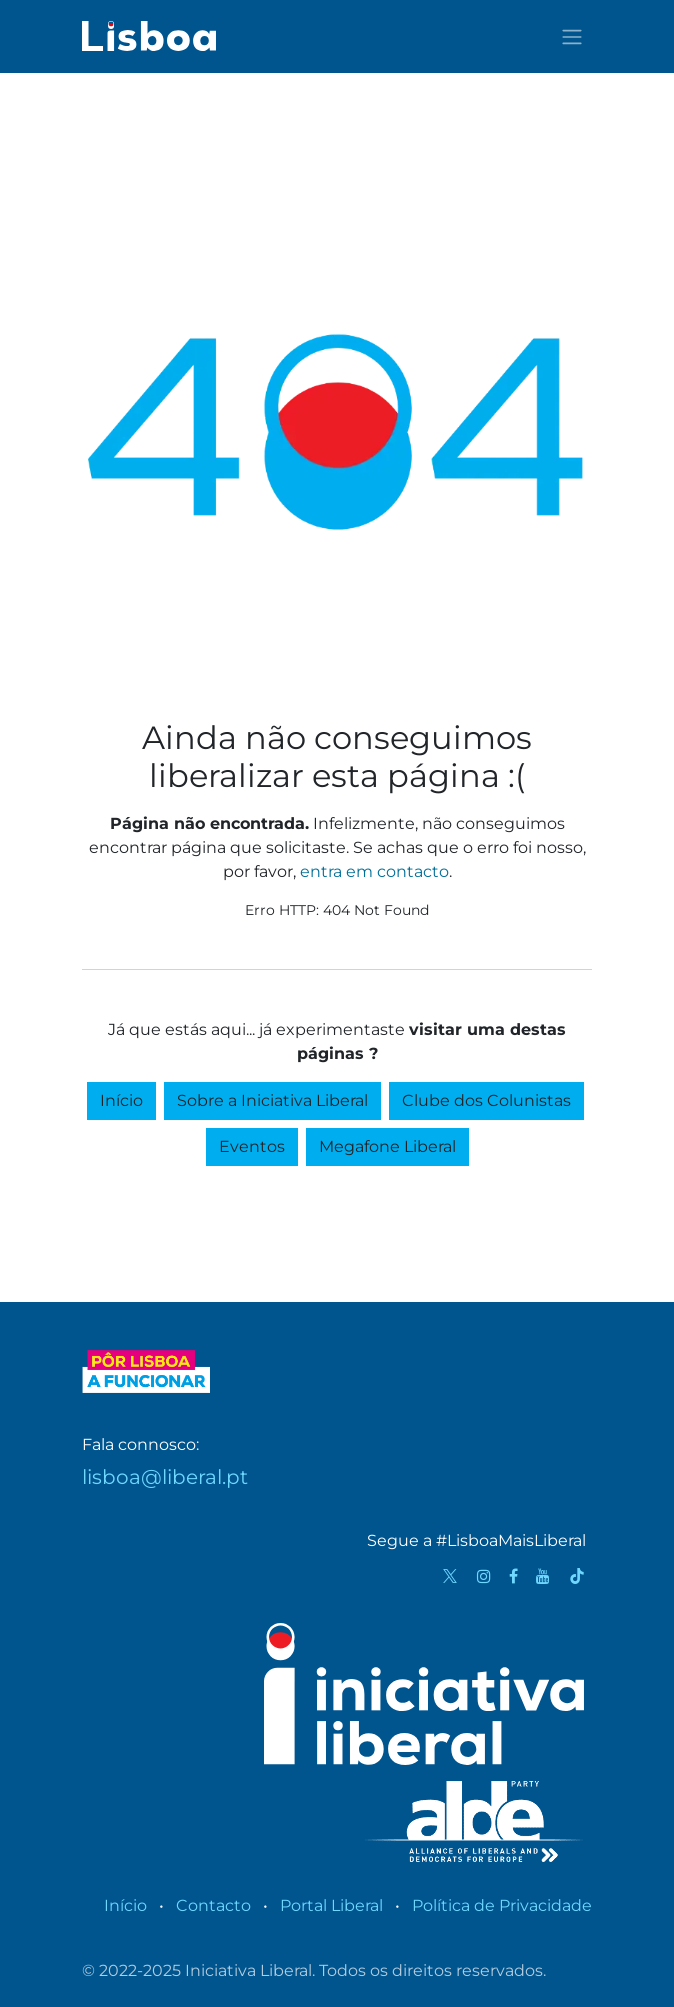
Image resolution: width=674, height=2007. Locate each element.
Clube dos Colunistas (486, 1100)
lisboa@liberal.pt (165, 1477)
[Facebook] (513, 1576)
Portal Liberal (331, 1905)
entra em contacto (374, 871)
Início (121, 1100)
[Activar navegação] (572, 36)
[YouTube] (543, 1576)
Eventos (252, 1146)
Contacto (213, 1905)
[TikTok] (577, 1576)
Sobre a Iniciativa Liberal (272, 1100)
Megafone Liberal (387, 1146)
